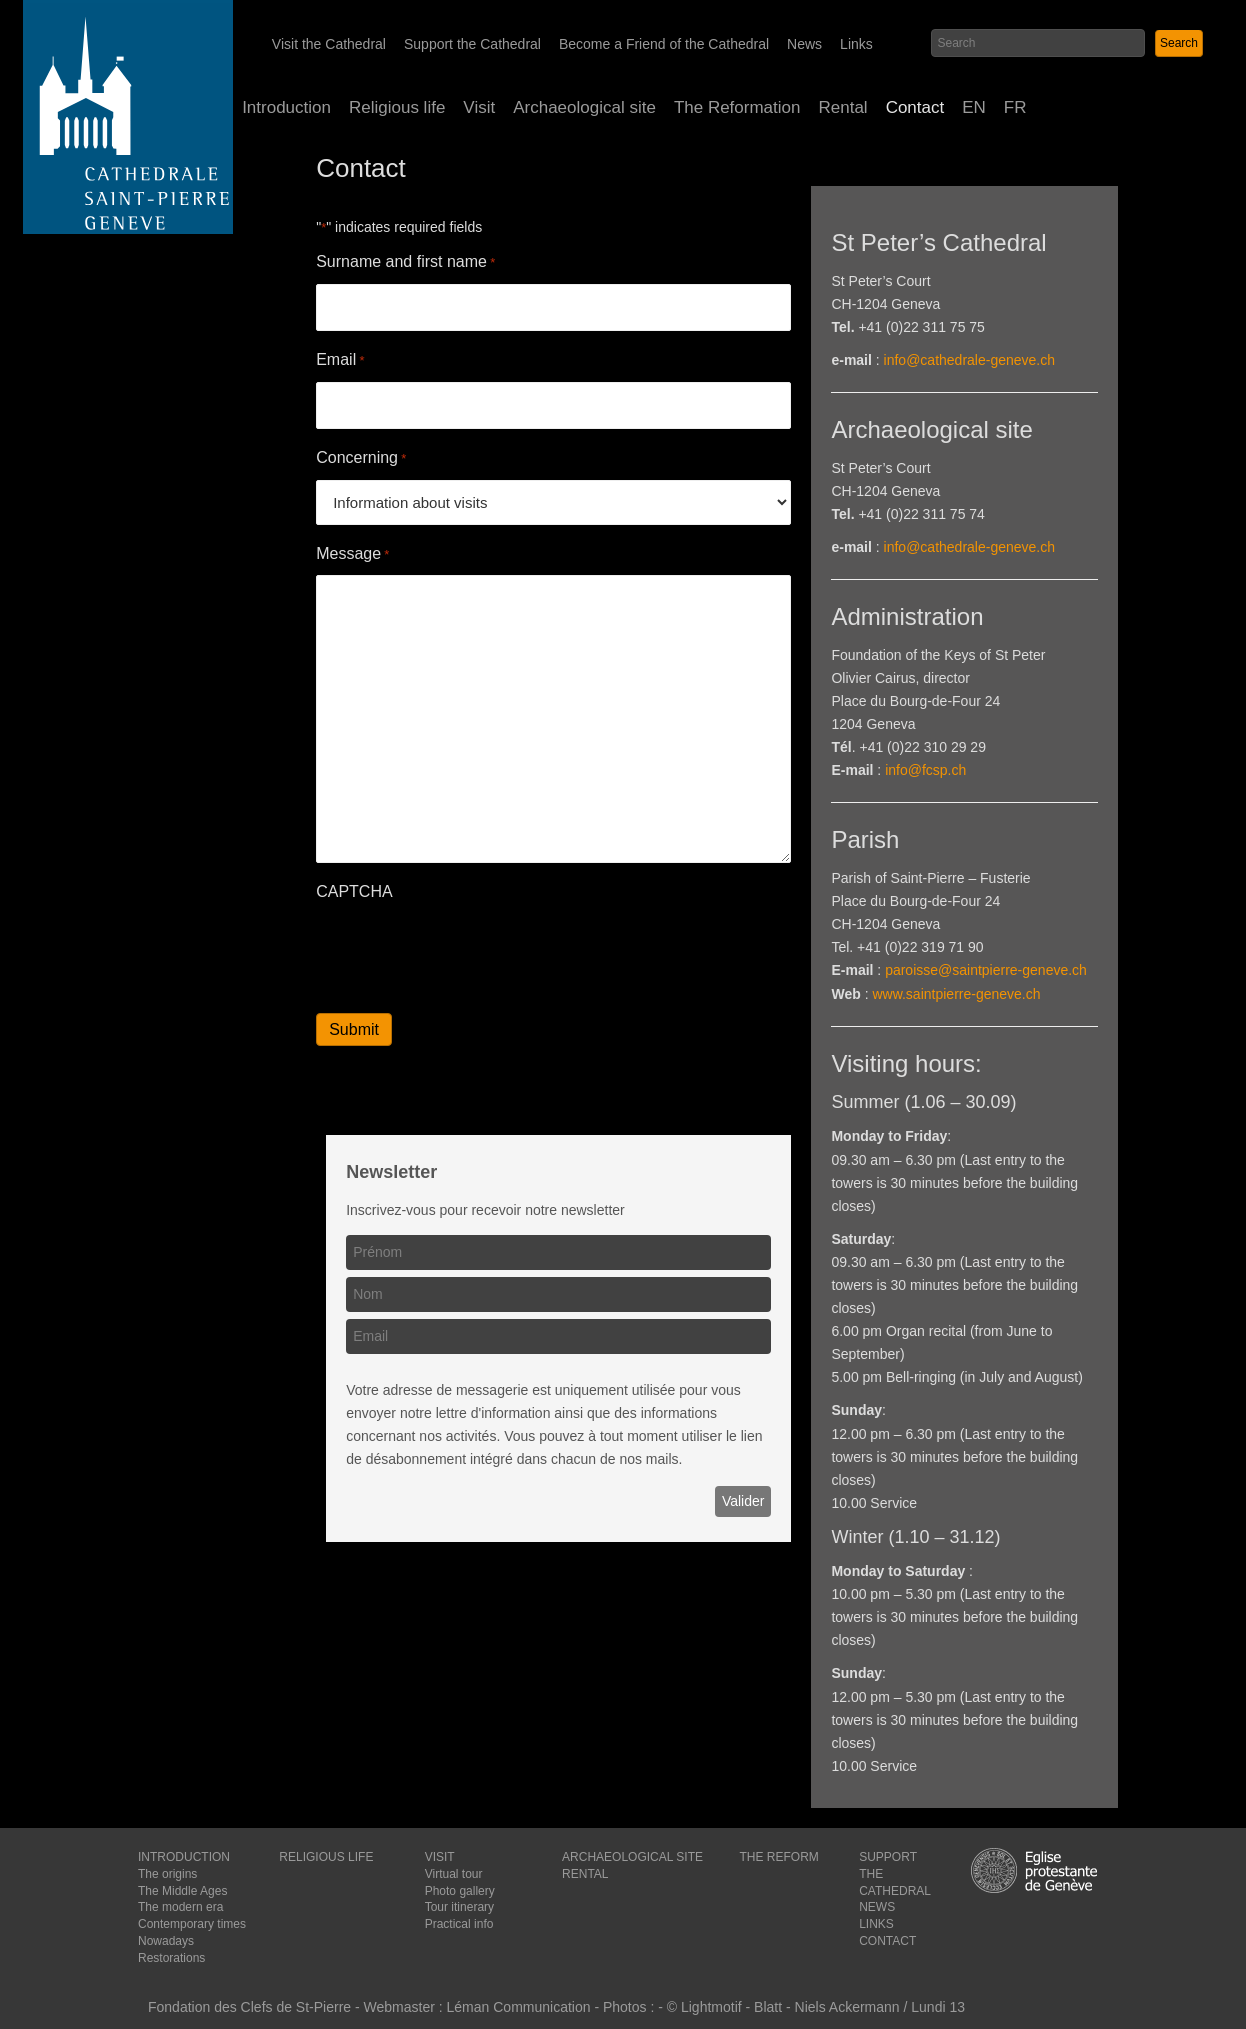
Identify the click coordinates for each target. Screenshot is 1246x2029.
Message (352, 554)
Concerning (361, 458)
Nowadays (166, 1941)
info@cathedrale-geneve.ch (969, 360)
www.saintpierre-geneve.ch (956, 994)
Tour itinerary (459, 1907)
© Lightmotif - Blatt (726, 2007)
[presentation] (468, 952)
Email (340, 360)
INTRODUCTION (184, 1857)
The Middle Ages (182, 1891)
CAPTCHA (354, 891)
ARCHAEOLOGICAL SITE (632, 1857)
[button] (1179, 43)
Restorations (171, 1958)
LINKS (876, 1924)
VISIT (440, 1857)
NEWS (877, 1907)
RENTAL (585, 1874)
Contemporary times (192, 1924)
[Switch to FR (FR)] (1015, 108)
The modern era (180, 1907)
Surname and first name (405, 262)
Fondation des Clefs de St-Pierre (249, 2007)
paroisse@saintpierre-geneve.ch (986, 970)
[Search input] (1037, 43)
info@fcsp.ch (925, 770)
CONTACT (887, 1941)
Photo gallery (460, 1891)
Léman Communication (519, 2007)
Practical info (459, 1924)
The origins (167, 1874)
